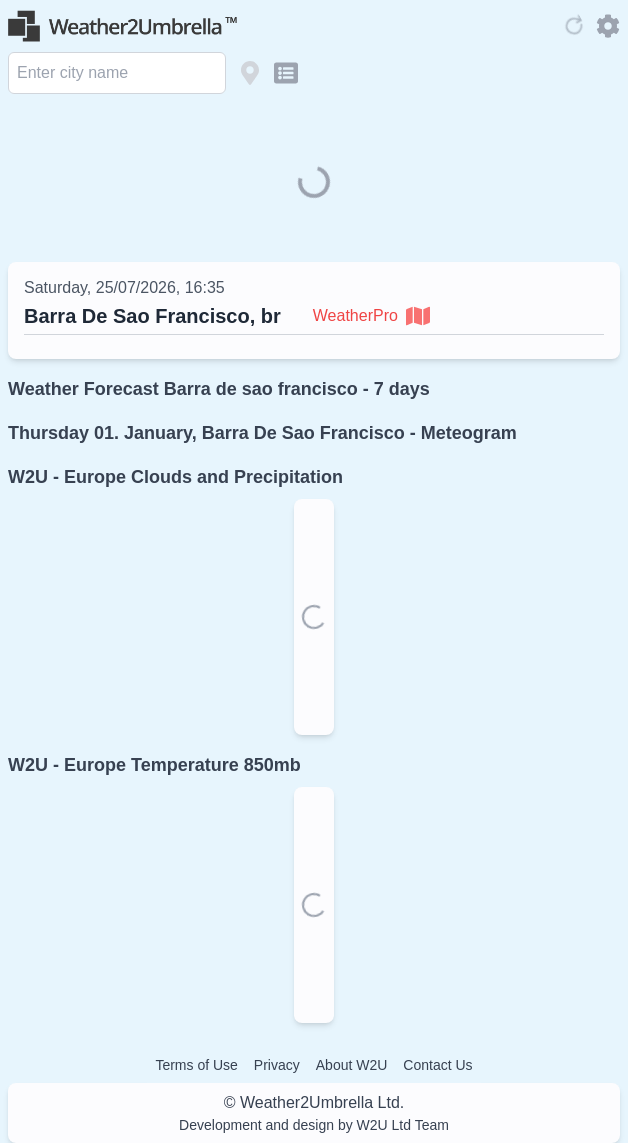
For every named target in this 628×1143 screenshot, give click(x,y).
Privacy (277, 1065)
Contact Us (437, 1065)
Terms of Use (196, 1065)
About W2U (352, 1065)
